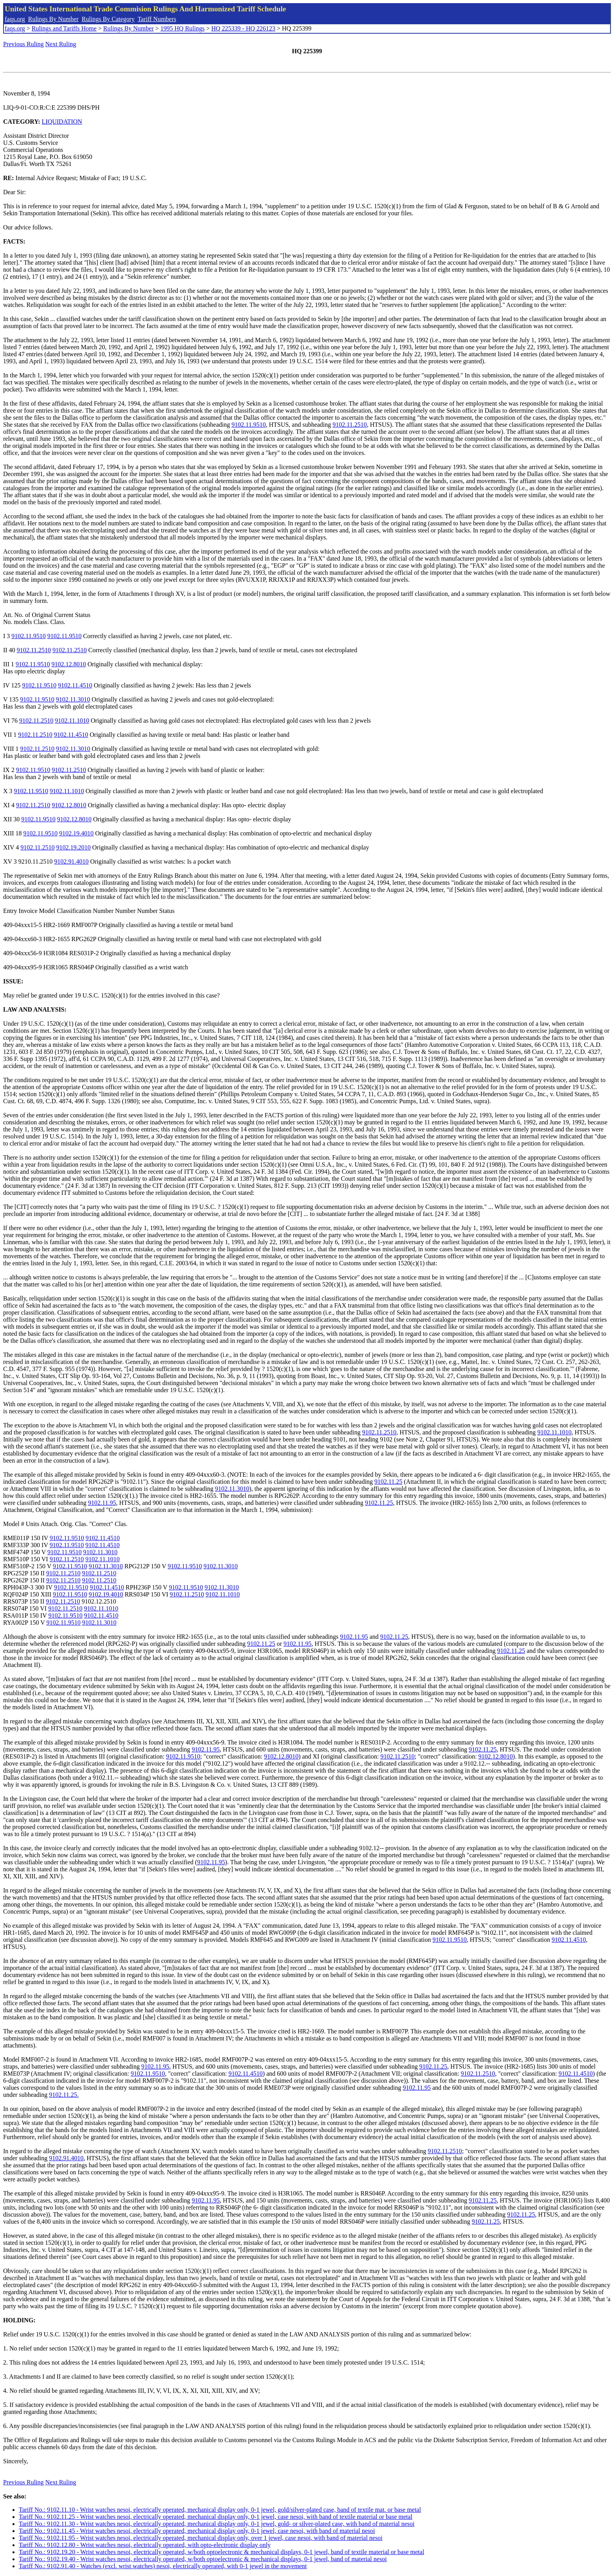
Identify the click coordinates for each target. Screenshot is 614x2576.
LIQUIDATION (62, 121)
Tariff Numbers (156, 19)
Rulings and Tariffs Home (64, 28)
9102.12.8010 (68, 664)
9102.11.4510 (75, 685)
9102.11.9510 (248, 424)
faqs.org (15, 19)
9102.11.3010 (73, 699)
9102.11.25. (63, 2094)
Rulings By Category (108, 19)
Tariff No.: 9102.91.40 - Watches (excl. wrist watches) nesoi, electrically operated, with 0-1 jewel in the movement (163, 2566)
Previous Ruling (23, 44)
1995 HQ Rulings (183, 28)
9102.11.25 (388, 1481)
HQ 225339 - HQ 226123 (243, 28)
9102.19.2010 (73, 847)
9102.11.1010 (72, 720)
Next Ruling (60, 44)
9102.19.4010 (76, 833)
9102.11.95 (102, 1502)
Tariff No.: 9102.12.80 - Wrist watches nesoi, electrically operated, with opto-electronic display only (145, 2545)
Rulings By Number (53, 19)
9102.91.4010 (71, 861)
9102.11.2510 (349, 424)
